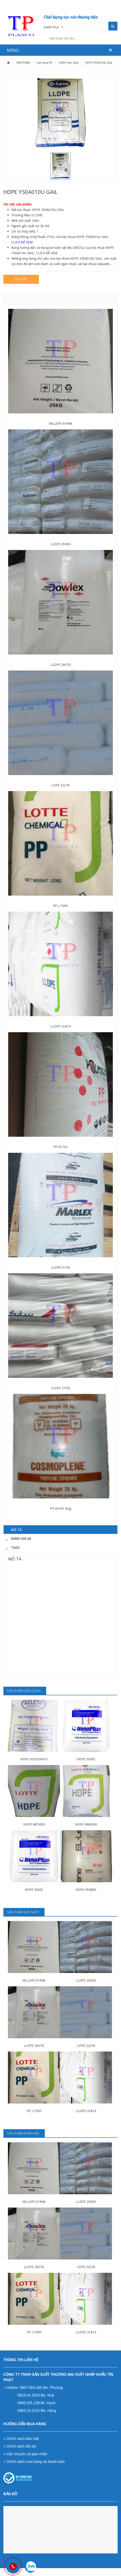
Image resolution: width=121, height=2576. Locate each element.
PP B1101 (60, 1147)
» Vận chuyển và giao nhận (25, 2454)
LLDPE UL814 (60, 1026)
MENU (13, 50)
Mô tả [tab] (16, 1530)
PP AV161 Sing (60, 1508)
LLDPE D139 (60, 1267)
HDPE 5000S (34, 1889)
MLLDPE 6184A (60, 423)
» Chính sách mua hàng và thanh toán (34, 2462)
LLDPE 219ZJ (60, 1388)
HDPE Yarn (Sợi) (68, 63)
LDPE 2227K (60, 785)
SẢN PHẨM (23, 63)
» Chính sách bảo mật (21, 2439)
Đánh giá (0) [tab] (21, 1538)
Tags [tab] (15, 1547)
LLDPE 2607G (60, 664)
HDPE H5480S (86, 1889)
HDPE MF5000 (34, 1824)
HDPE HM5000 (86, 1824)
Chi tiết (21, 279)
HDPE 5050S (86, 1759)
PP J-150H (60, 906)
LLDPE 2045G (60, 544)
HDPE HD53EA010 (33, 1759)
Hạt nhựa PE (44, 63)
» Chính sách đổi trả (19, 2446)
